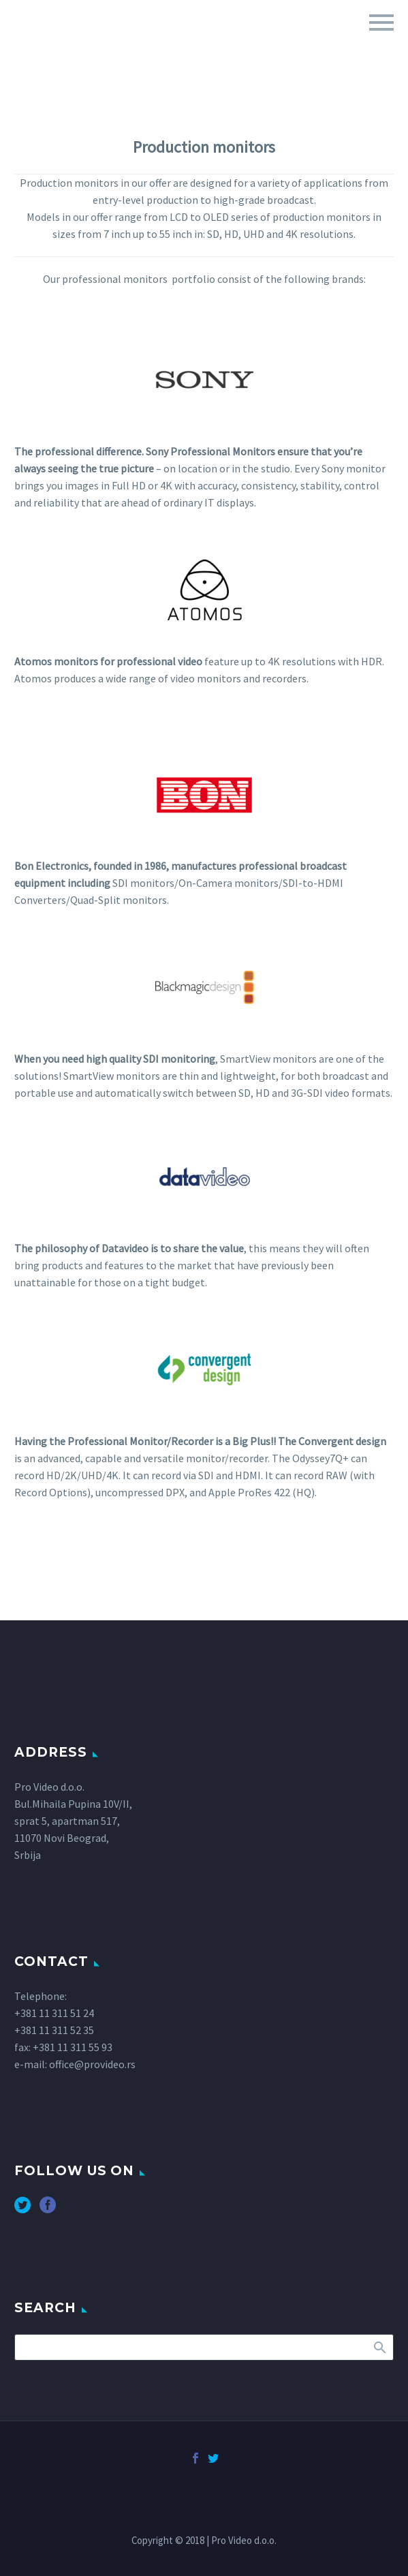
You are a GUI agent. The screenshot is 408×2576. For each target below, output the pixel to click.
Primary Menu (381, 22)
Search (379, 2347)
